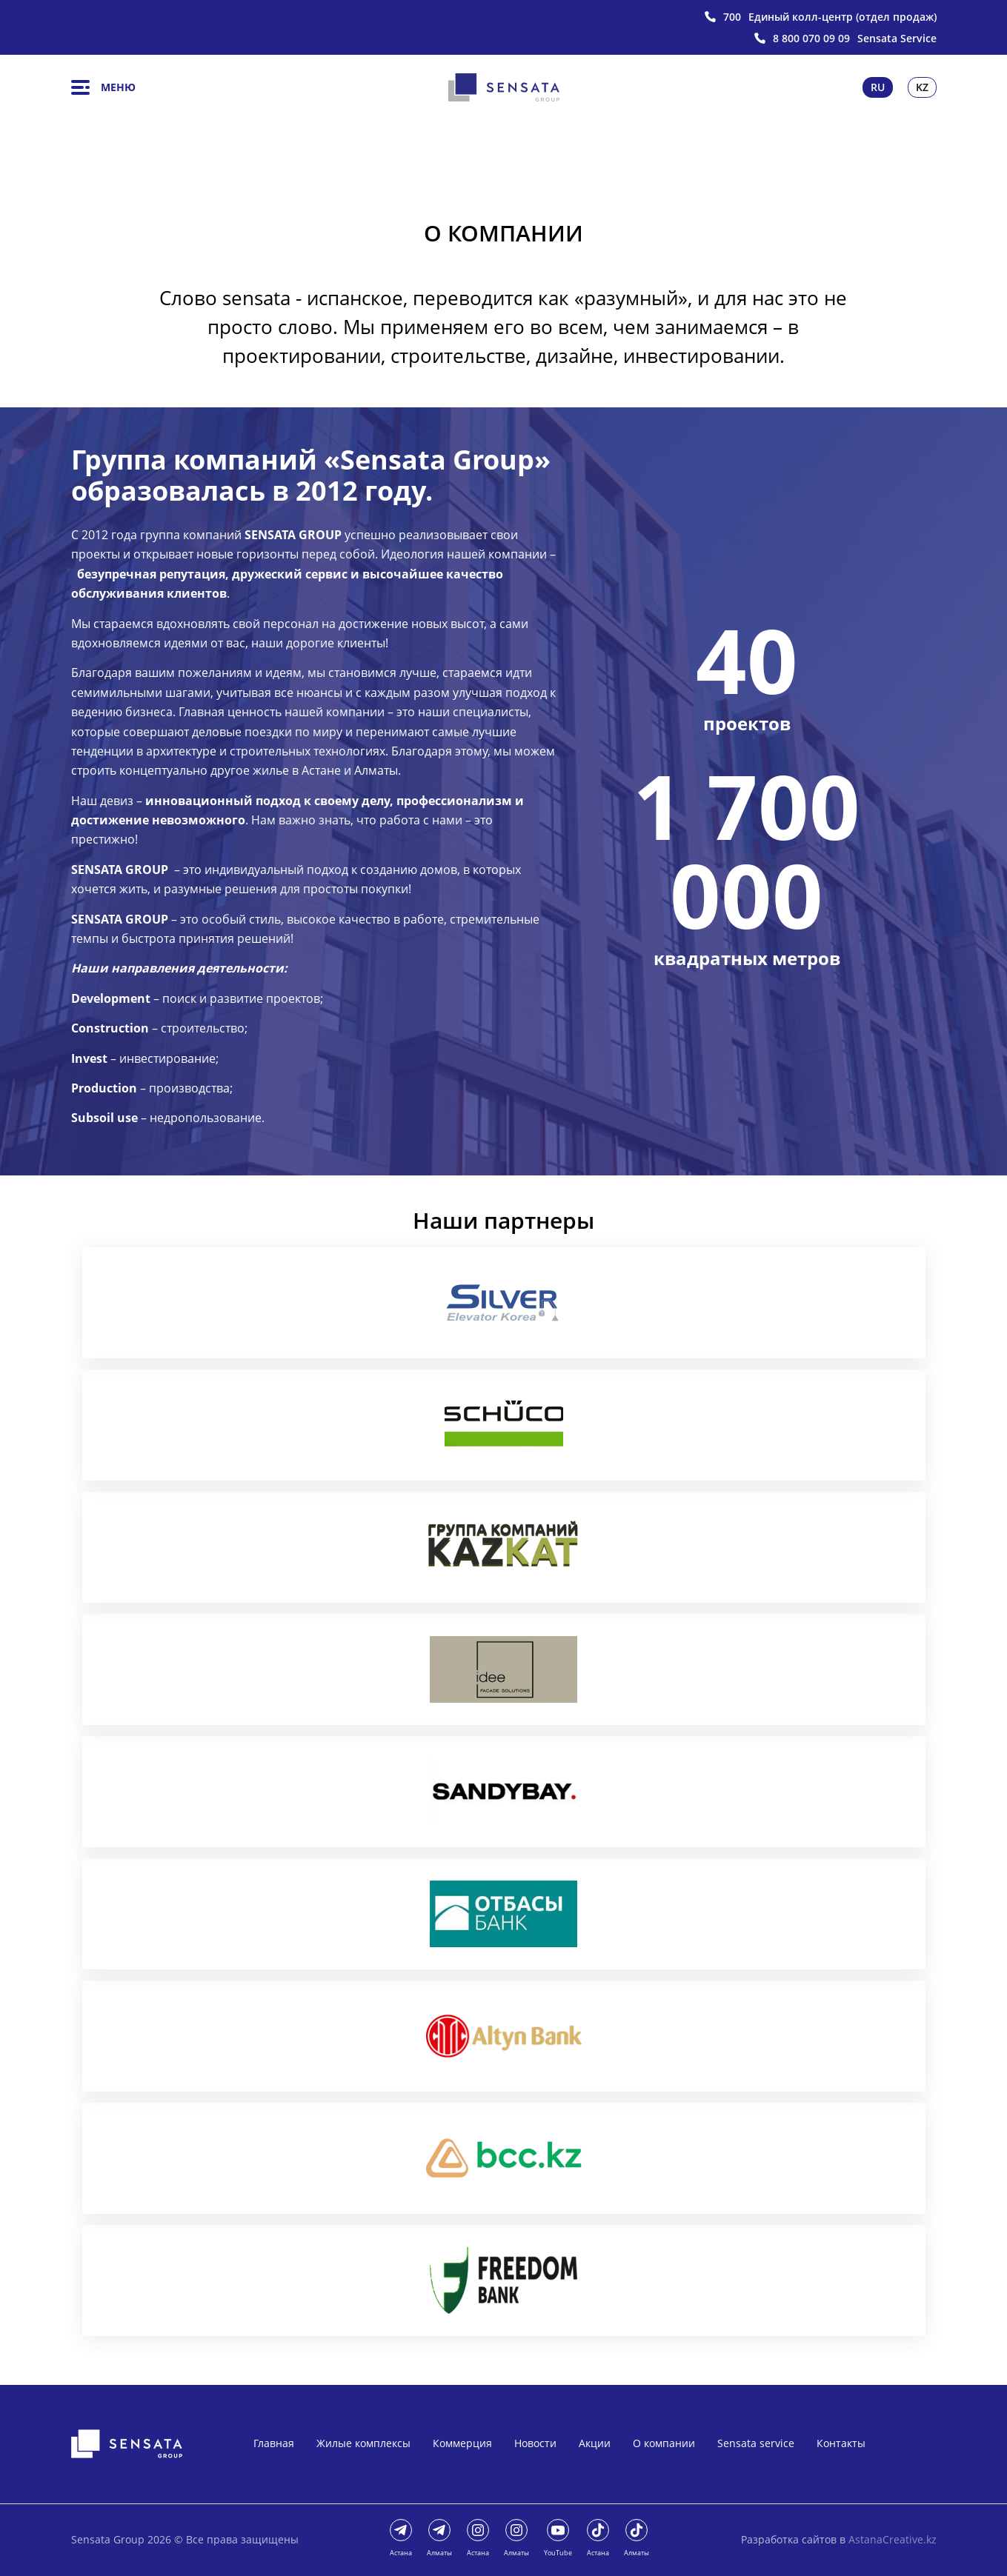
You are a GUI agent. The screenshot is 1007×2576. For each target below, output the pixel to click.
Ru (878, 87)
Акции (595, 2443)
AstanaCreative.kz (892, 2539)
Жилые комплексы (363, 2443)
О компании (664, 2443)
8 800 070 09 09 (811, 38)
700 (732, 17)
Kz (922, 87)
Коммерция (462, 2443)
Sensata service (755, 2443)
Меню (103, 87)
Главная (273, 2443)
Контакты (841, 2443)
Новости (535, 2443)
